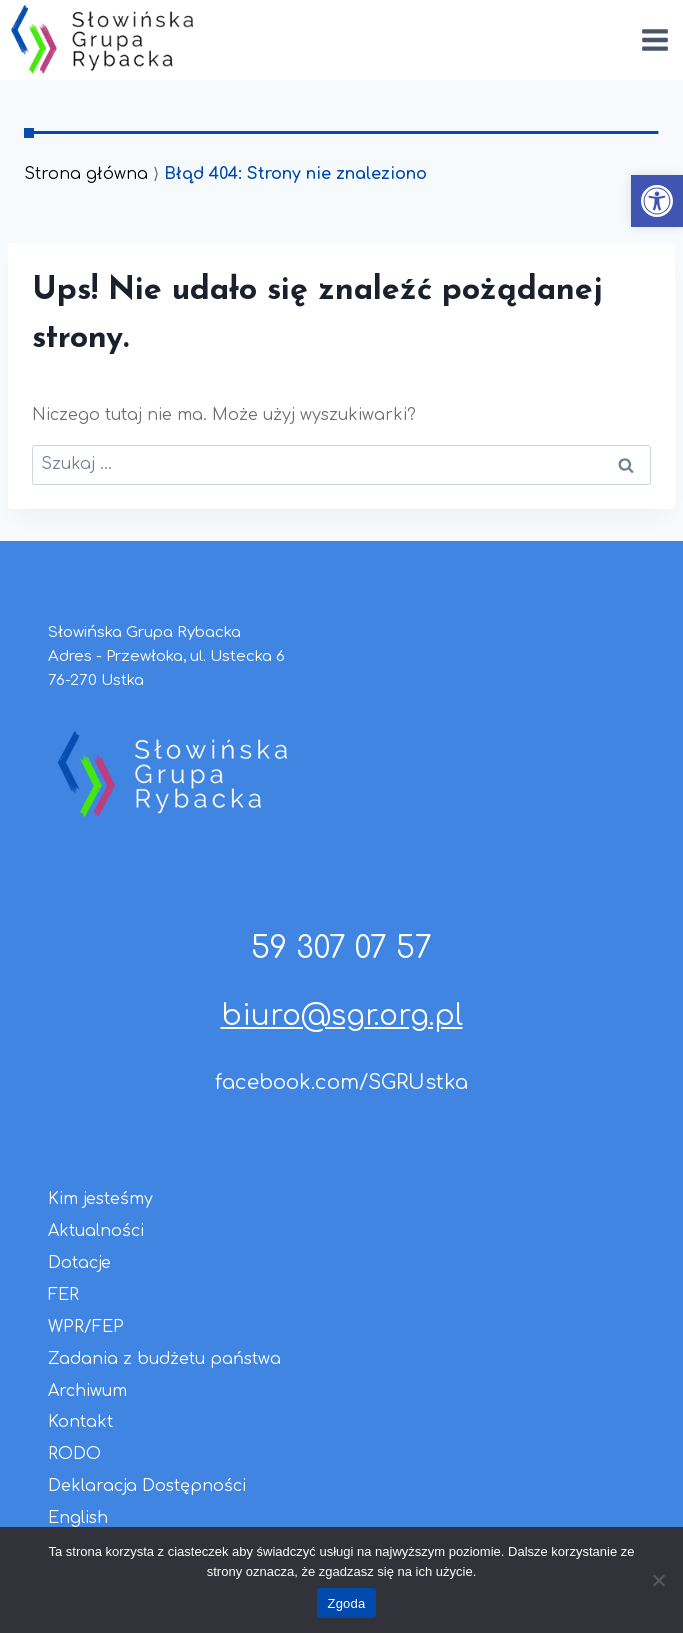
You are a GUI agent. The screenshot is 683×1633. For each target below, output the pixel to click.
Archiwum (87, 1391)
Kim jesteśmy (100, 1199)
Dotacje (79, 1263)
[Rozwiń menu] (654, 39)
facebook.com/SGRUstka (341, 1082)
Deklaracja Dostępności (147, 1486)
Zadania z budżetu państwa (164, 1359)
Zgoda (346, 1603)
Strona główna (86, 174)
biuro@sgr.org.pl (342, 1016)
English (78, 1518)
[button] (657, 201)
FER (63, 1295)
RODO (74, 1454)
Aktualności (96, 1231)
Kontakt (80, 1422)
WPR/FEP (86, 1327)
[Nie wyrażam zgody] (658, 1580)
